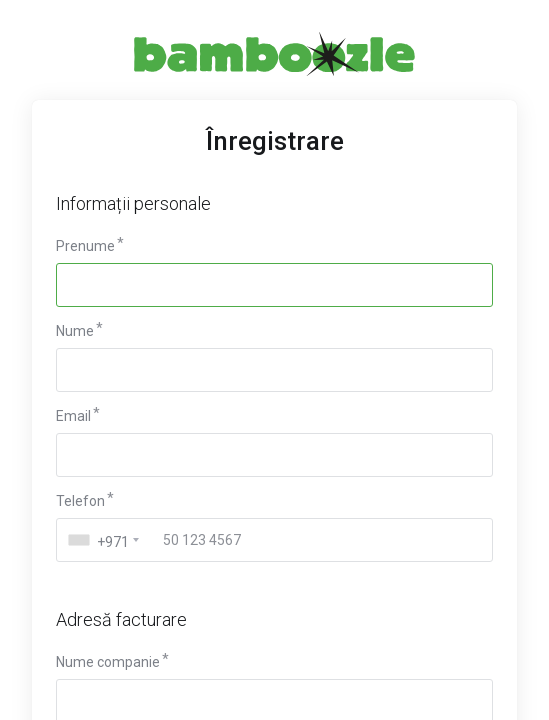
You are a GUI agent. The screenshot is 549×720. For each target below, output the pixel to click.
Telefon (80, 501)
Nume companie (108, 662)
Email (73, 416)
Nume (75, 331)
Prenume (85, 246)
